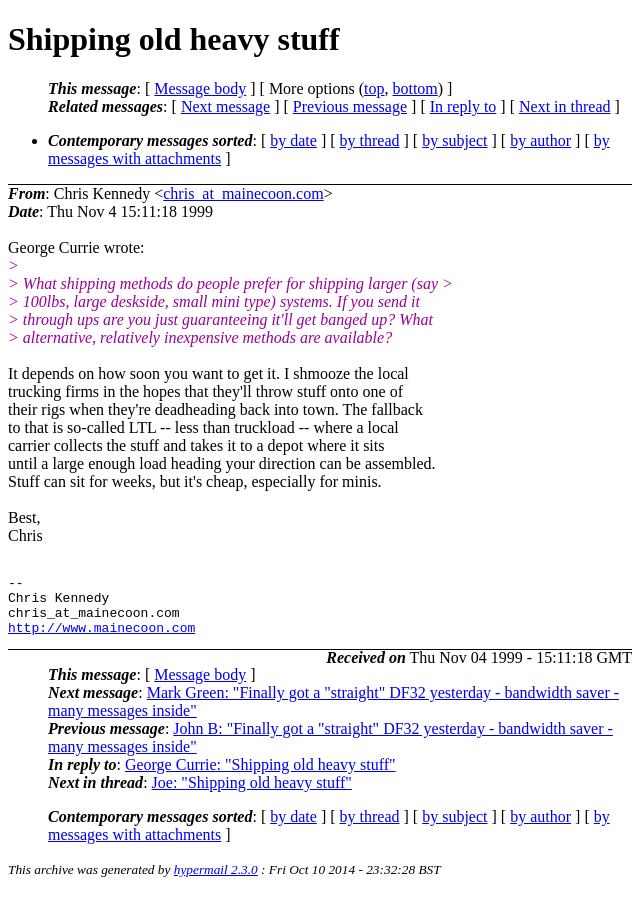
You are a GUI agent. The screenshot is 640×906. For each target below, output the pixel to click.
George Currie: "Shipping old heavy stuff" (260, 776)
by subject (454, 140)
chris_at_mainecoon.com (243, 193)
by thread (370, 140)
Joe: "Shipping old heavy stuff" (252, 794)
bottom (414, 88)
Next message (225, 106)
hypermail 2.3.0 (216, 881)
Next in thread (565, 106)
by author (540, 140)
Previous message (350, 106)
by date (293, 140)
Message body (200, 88)
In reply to (463, 106)
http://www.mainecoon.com (101, 639)
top (374, 88)
